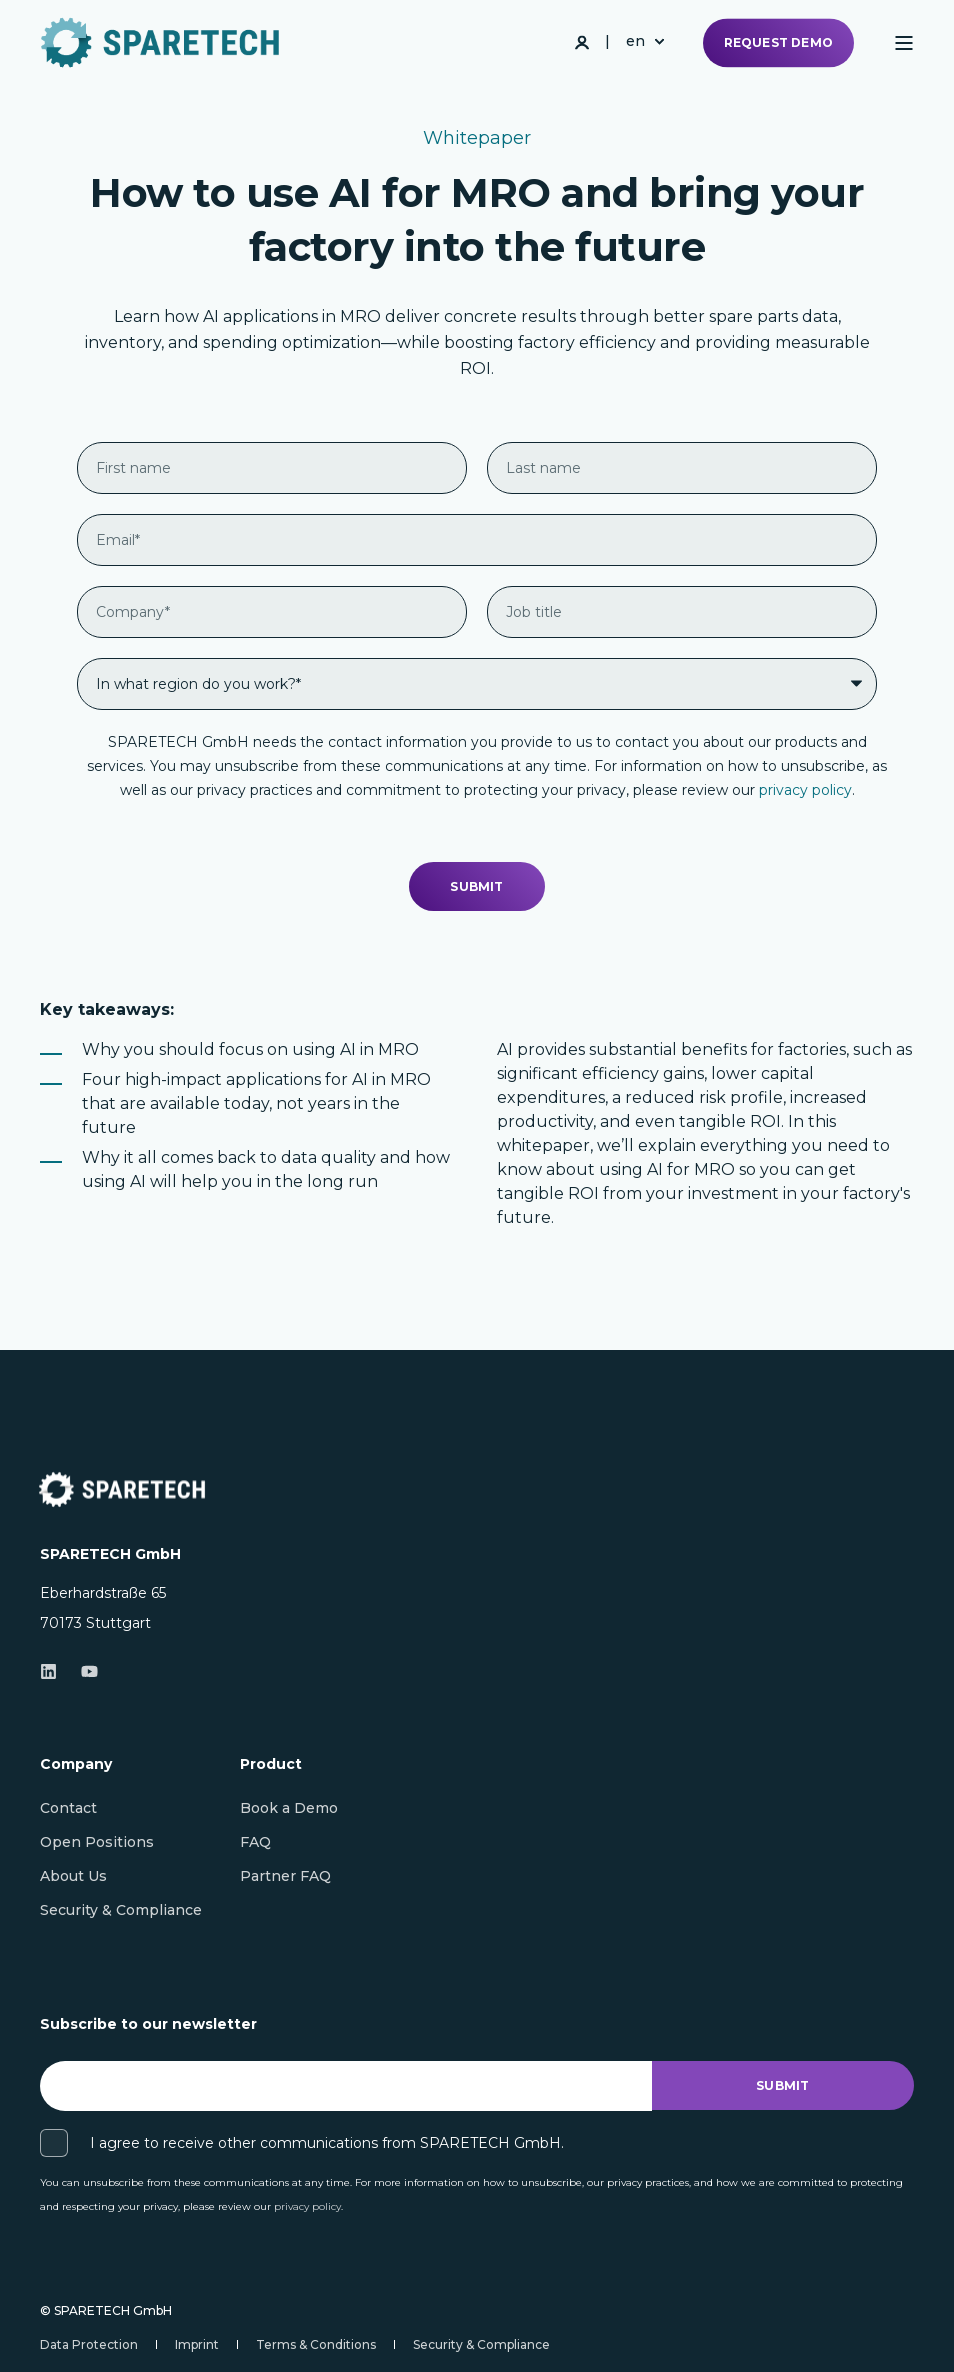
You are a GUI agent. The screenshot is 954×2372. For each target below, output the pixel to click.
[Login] (584, 41)
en (635, 41)
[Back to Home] (160, 42)
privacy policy (805, 790)
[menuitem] (68, 1808)
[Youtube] (83, 1671)
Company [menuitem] (76, 1765)
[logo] (122, 1489)
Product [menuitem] (271, 1765)
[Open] (904, 43)
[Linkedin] (54, 1671)
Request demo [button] (778, 42)
